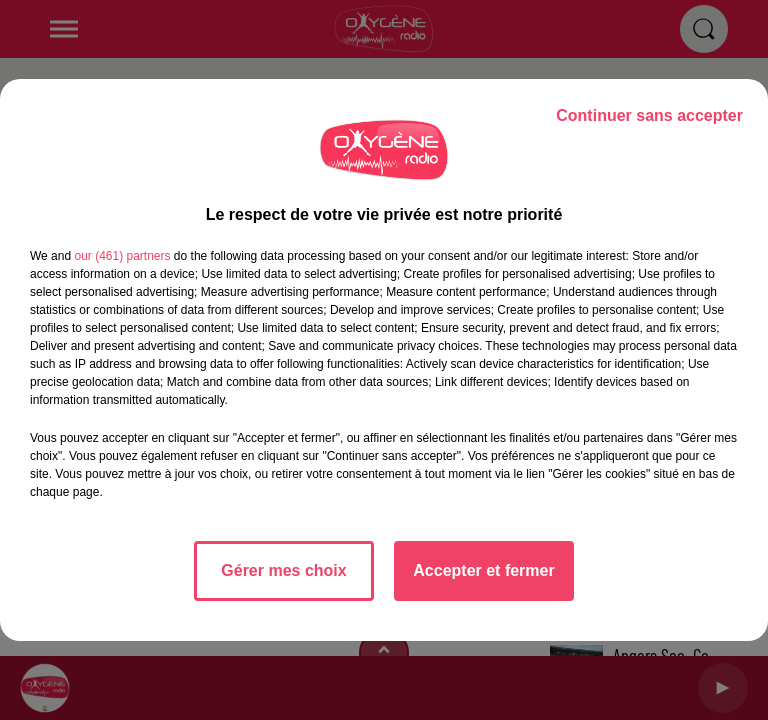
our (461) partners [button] (122, 256)
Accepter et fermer (483, 570)
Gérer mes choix (283, 570)
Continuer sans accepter (649, 115)
